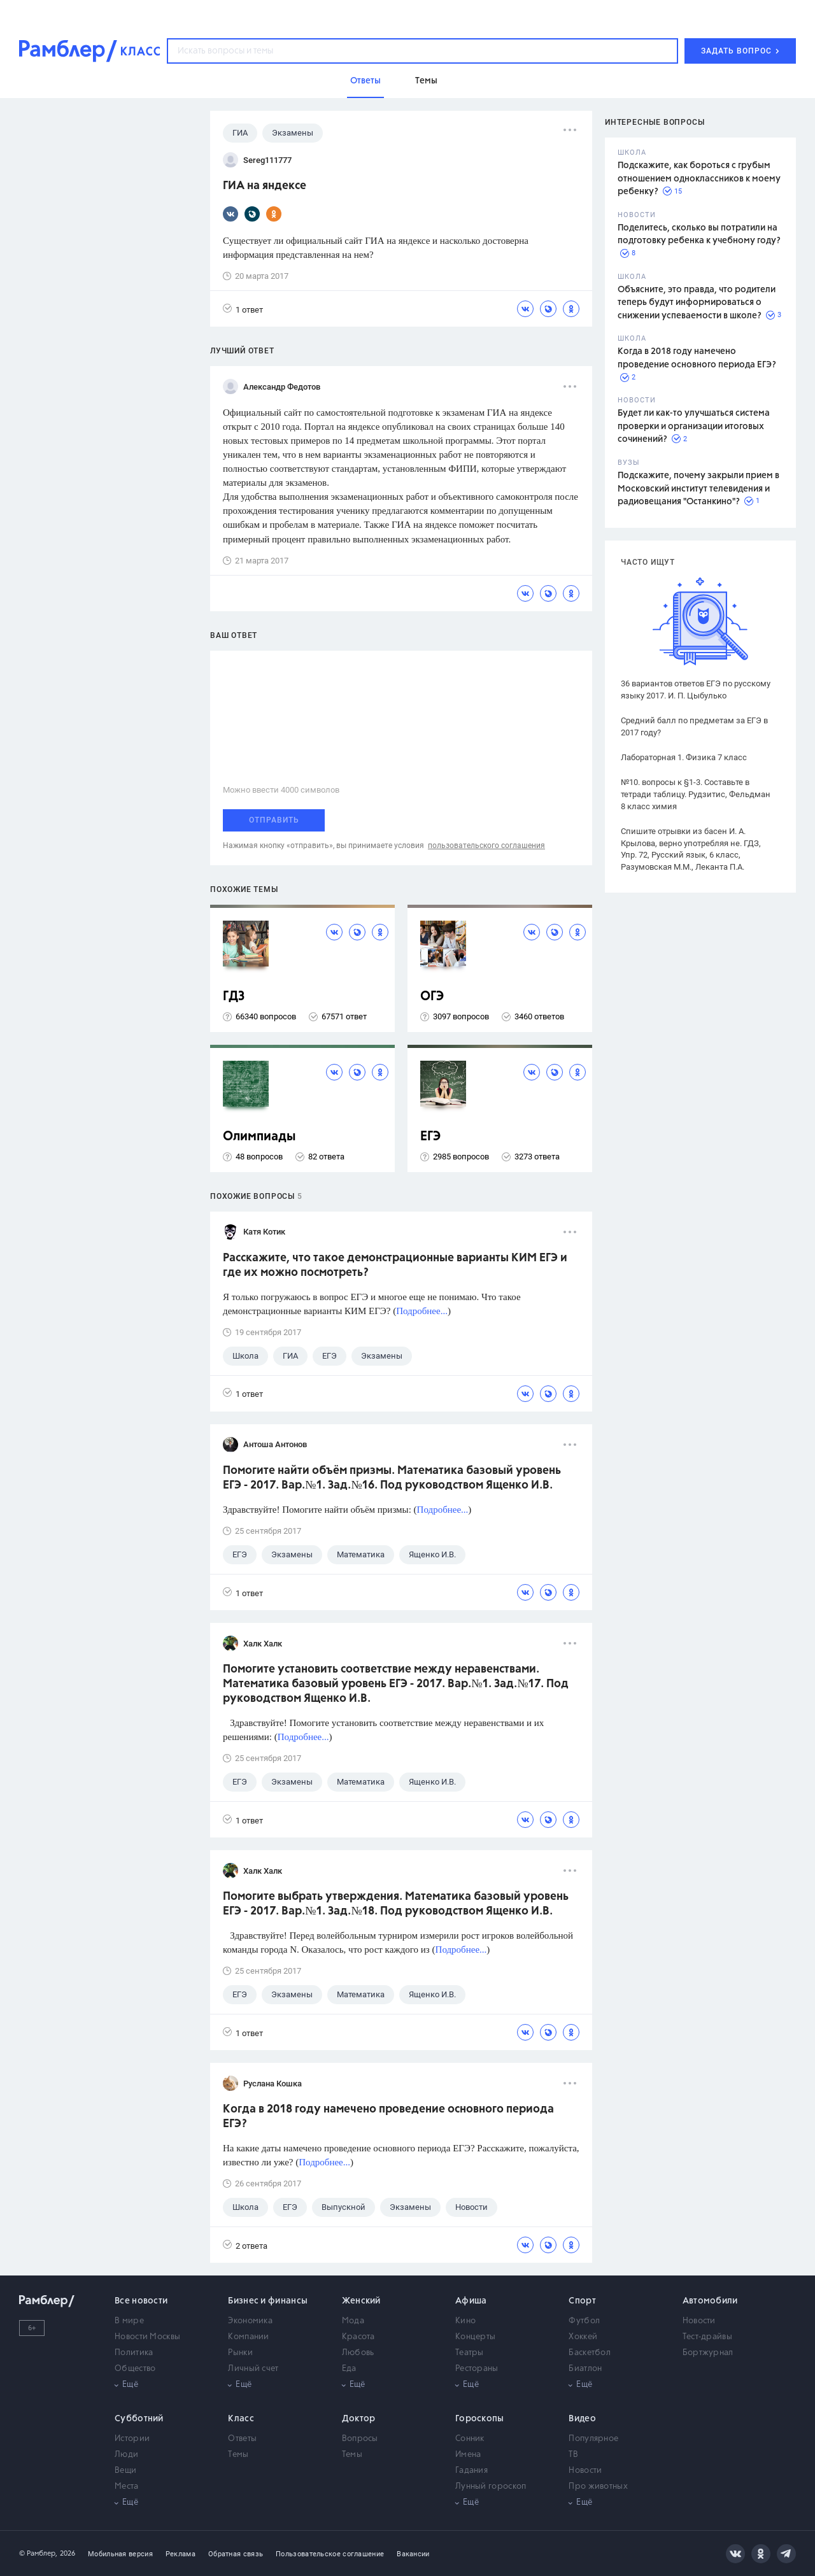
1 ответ (243, 309)
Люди (126, 2455)
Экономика (250, 2321)
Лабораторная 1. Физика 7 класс (684, 757)
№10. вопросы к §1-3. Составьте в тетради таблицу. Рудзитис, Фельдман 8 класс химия (695, 794)
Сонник (470, 2439)
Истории (132, 2439)
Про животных (598, 2486)
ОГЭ (432, 996)
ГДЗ (233, 996)
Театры (469, 2353)
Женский (361, 2300)
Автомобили (710, 2300)
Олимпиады (259, 1136)
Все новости (141, 2300)
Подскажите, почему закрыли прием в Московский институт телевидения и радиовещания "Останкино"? (698, 488)
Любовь (358, 2353)
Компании (248, 2337)
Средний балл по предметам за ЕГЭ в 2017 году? (694, 726)
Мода (353, 2321)
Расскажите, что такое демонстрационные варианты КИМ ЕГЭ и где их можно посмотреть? (395, 1265)
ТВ (573, 2455)
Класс (241, 2418)
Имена (468, 2455)
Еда (349, 2369)
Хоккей (583, 2337)
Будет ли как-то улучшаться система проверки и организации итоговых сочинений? (694, 426)
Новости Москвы (147, 2337)
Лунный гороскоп (491, 2486)
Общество (135, 2369)
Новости (699, 2321)
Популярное (593, 2439)
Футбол (584, 2321)
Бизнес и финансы (268, 2300)
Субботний (139, 2418)
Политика (134, 2353)
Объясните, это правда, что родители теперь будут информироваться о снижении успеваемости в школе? (697, 302)
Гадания (471, 2470)
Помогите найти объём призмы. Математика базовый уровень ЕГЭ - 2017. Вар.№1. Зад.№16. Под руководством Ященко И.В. (392, 1478)
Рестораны (477, 2369)
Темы (238, 2455)
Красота (358, 2337)
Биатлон (585, 2369)
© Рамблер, (38, 2553)
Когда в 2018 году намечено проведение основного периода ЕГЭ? (388, 2117)
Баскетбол (590, 2353)
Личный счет (253, 2369)
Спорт (582, 2300)
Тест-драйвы (707, 2337)
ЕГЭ (430, 1136)
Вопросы (360, 2439)
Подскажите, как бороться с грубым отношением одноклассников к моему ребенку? (699, 178)
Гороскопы (479, 2418)
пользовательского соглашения (486, 845)
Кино (465, 2321)
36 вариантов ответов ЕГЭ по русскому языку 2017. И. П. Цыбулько (695, 689)
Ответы (242, 2439)
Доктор (359, 2418)
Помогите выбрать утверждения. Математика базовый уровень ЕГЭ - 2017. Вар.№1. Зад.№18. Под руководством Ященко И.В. (396, 1904)
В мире (129, 2321)
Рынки (240, 2353)
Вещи (125, 2470)
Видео (582, 2418)
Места (127, 2486)
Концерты (475, 2337)
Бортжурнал (708, 2353)
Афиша (471, 2300)
